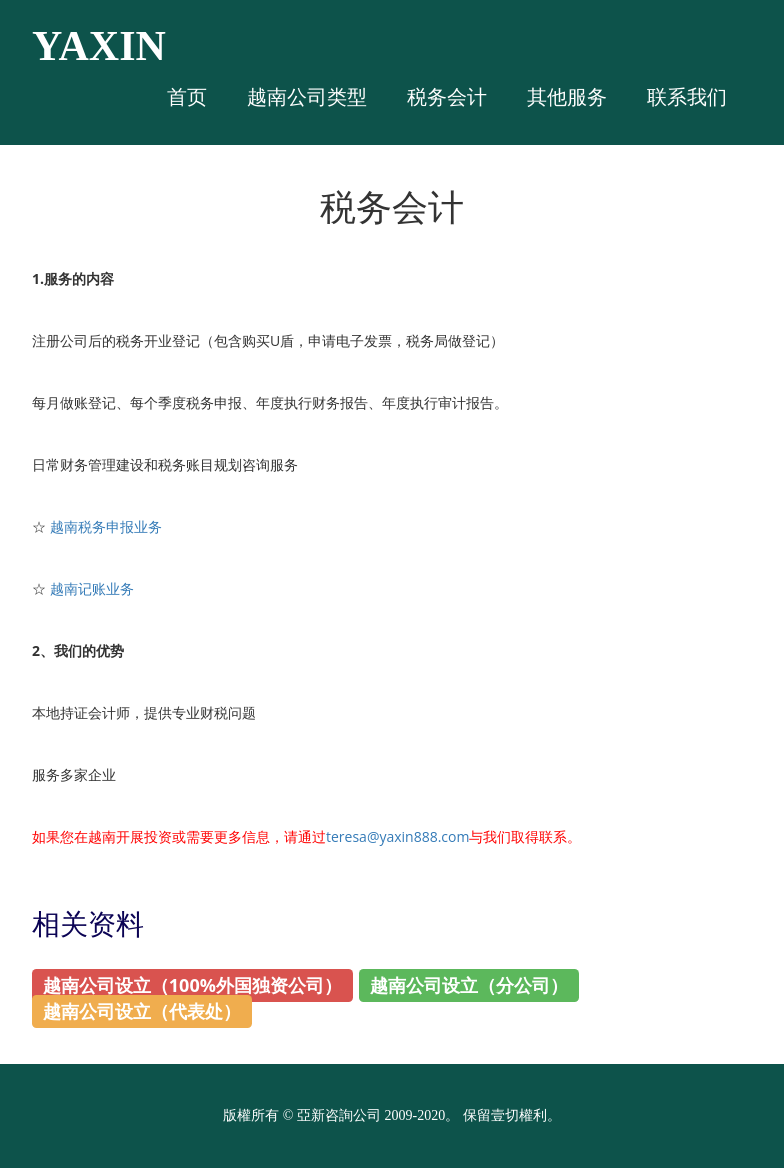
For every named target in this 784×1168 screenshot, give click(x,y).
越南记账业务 (92, 588)
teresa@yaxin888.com (397, 836)
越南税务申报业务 (106, 526)
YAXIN (99, 46)
